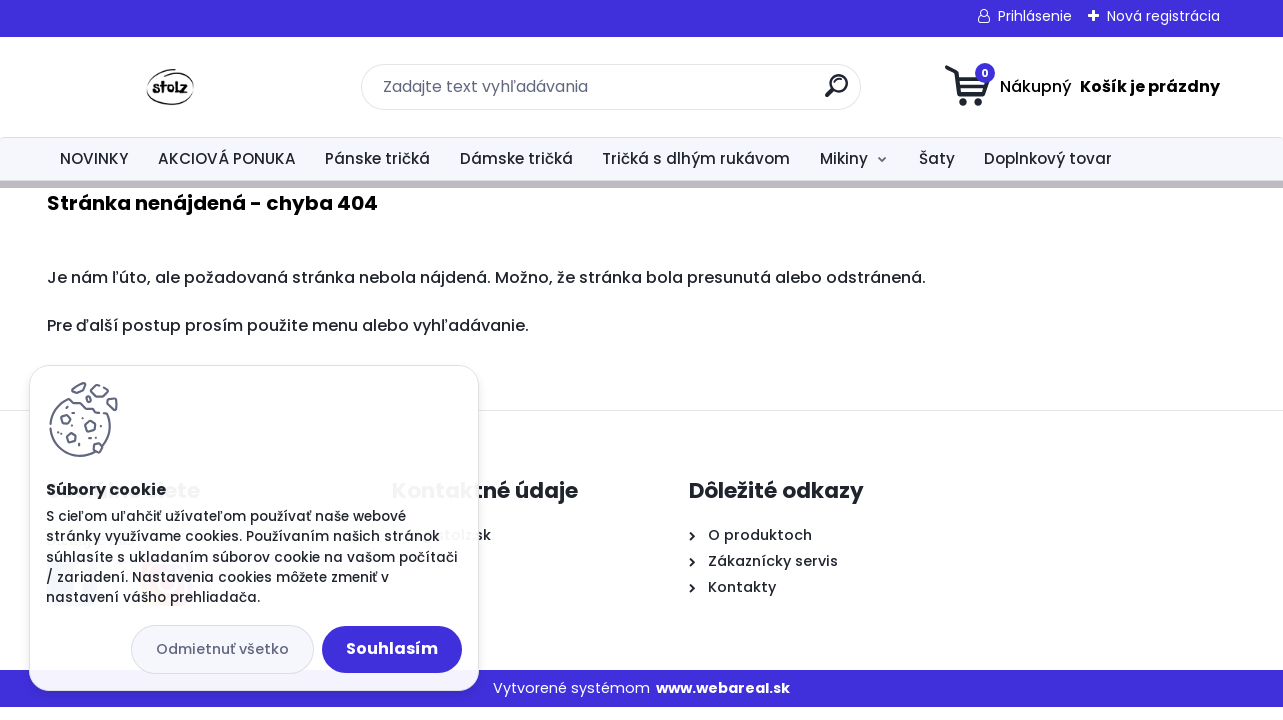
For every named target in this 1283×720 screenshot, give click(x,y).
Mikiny (844, 158)
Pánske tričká (377, 158)
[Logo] (169, 87)
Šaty (937, 158)
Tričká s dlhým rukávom (696, 158)
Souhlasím (392, 648)
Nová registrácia (1163, 16)
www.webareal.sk (723, 688)
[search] (836, 93)
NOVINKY (94, 158)
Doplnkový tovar (1048, 158)
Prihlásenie (1035, 16)
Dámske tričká (516, 158)
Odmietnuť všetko (222, 649)
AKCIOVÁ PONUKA (227, 158)
